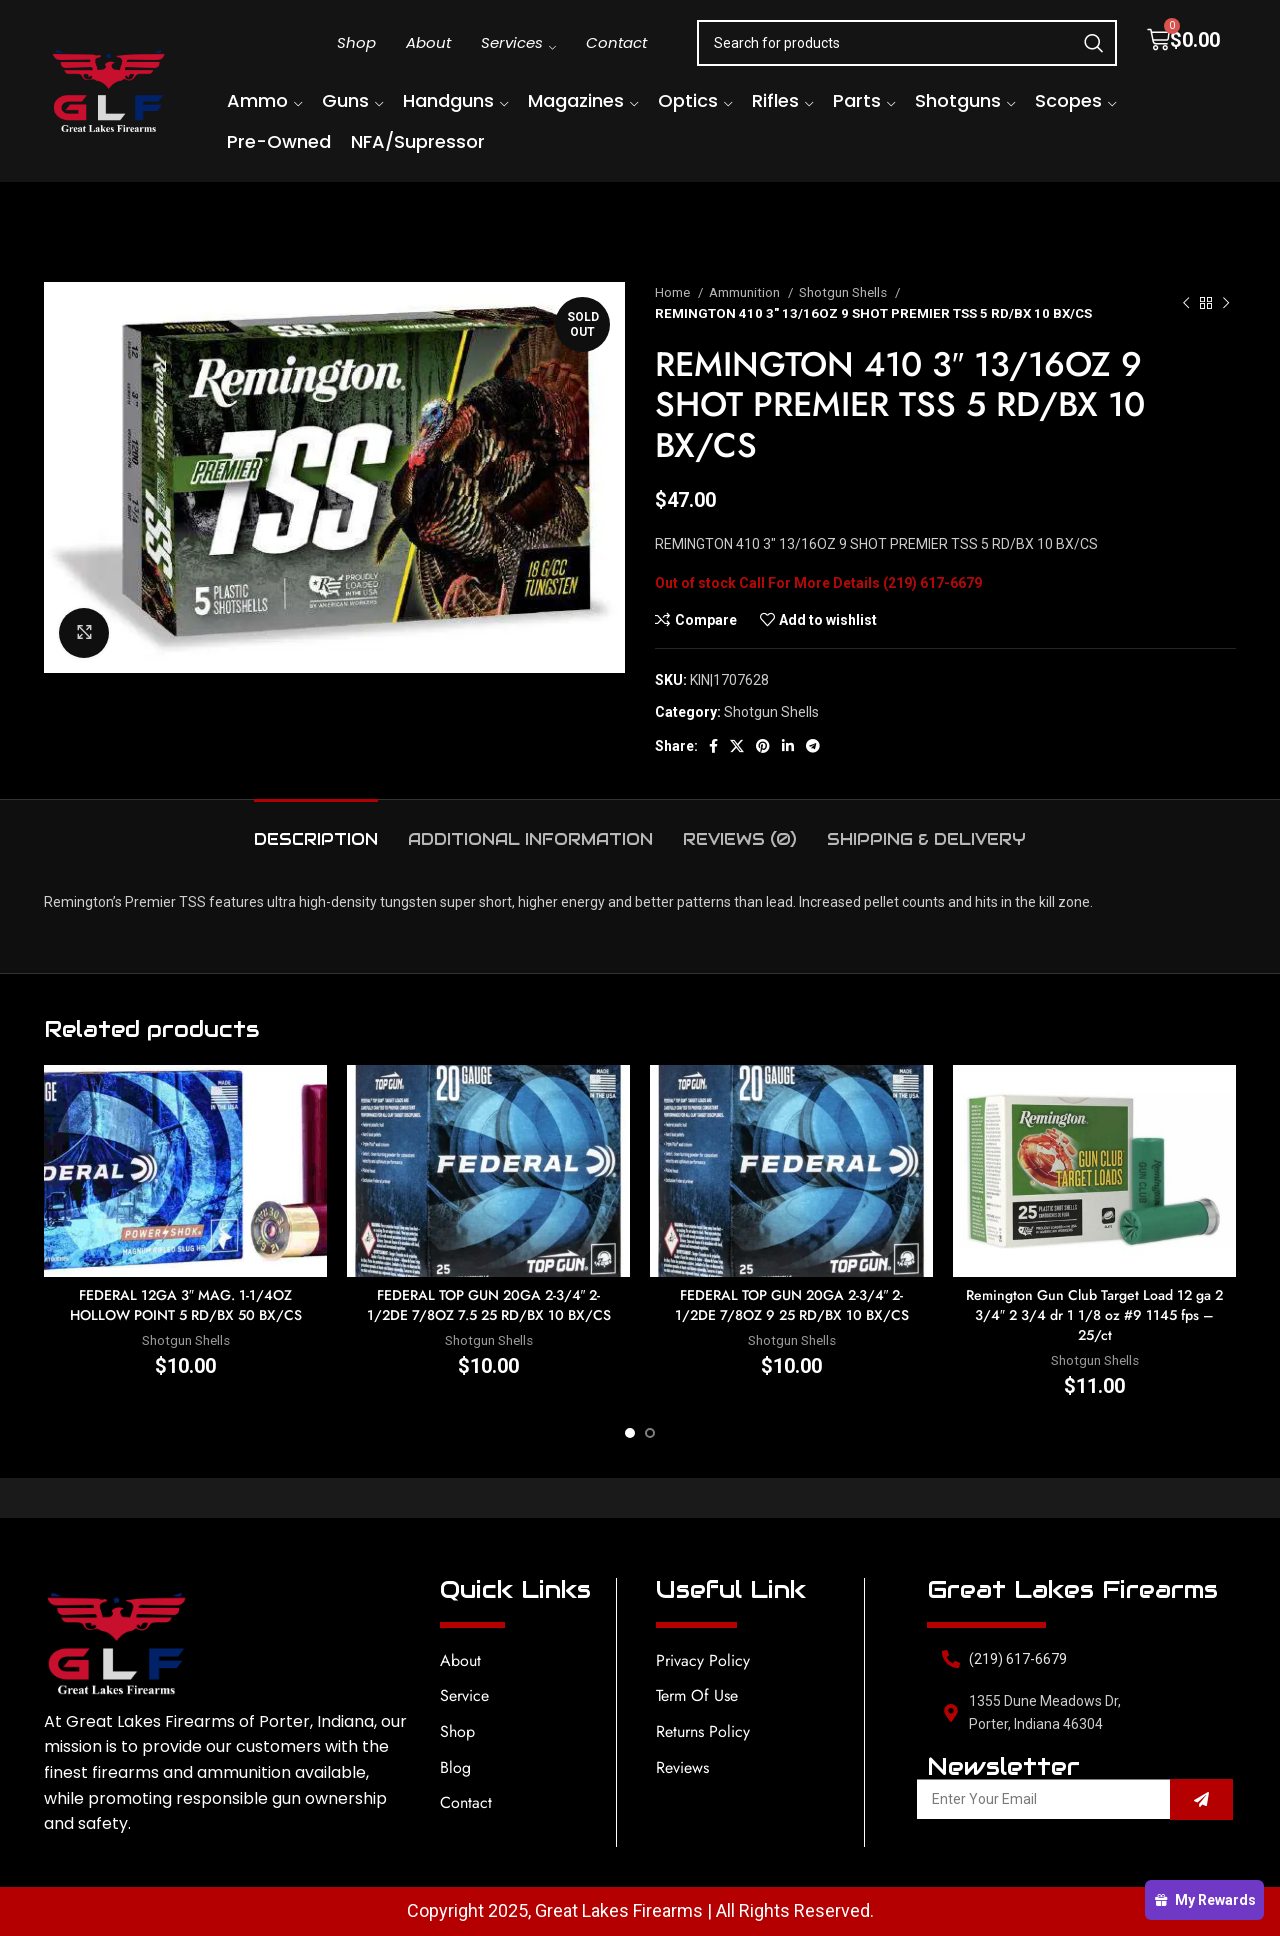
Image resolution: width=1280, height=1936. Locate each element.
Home (674, 292)
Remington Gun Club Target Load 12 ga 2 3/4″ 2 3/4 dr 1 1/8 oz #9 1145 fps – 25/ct (1094, 1314)
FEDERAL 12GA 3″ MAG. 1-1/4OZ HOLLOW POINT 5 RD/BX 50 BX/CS (186, 1305)
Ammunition (746, 292)
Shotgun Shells (844, 292)
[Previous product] (1186, 303)
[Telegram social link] (813, 746)
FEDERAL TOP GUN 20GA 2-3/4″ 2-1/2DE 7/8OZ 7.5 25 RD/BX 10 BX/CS (489, 1305)
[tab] (316, 829)
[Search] (907, 43)
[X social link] (737, 746)
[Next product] (1226, 303)
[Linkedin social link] (788, 746)
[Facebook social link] (713, 746)
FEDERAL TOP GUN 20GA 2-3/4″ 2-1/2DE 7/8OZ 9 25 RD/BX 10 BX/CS (792, 1305)
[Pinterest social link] (763, 746)
